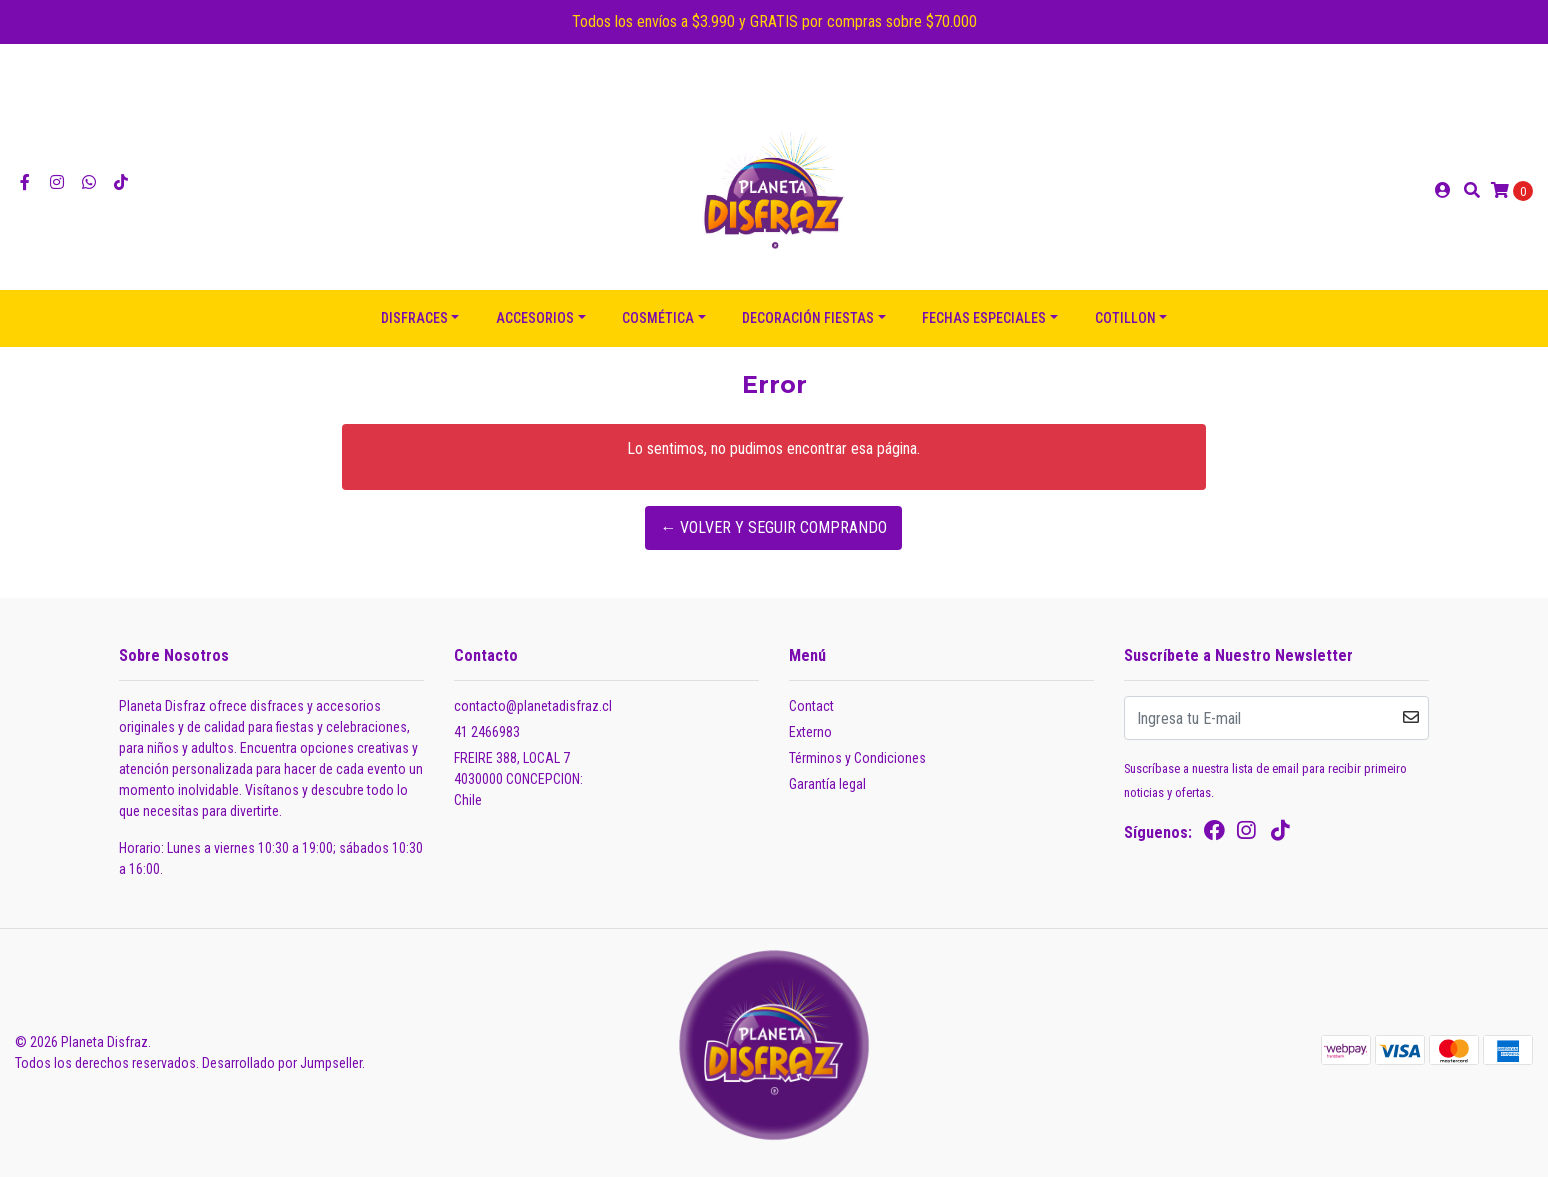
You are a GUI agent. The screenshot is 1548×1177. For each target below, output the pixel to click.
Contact (811, 706)
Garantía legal (827, 784)
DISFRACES (414, 318)
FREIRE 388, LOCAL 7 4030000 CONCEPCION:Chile (518, 779)
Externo (810, 732)
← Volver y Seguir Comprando (773, 527)
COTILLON (1125, 318)
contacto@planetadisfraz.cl (533, 706)
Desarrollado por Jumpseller (282, 1063)
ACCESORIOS (535, 318)
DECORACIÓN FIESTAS (808, 318)
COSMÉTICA (658, 318)
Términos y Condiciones (857, 758)
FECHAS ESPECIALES (984, 318)
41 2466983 (487, 732)
